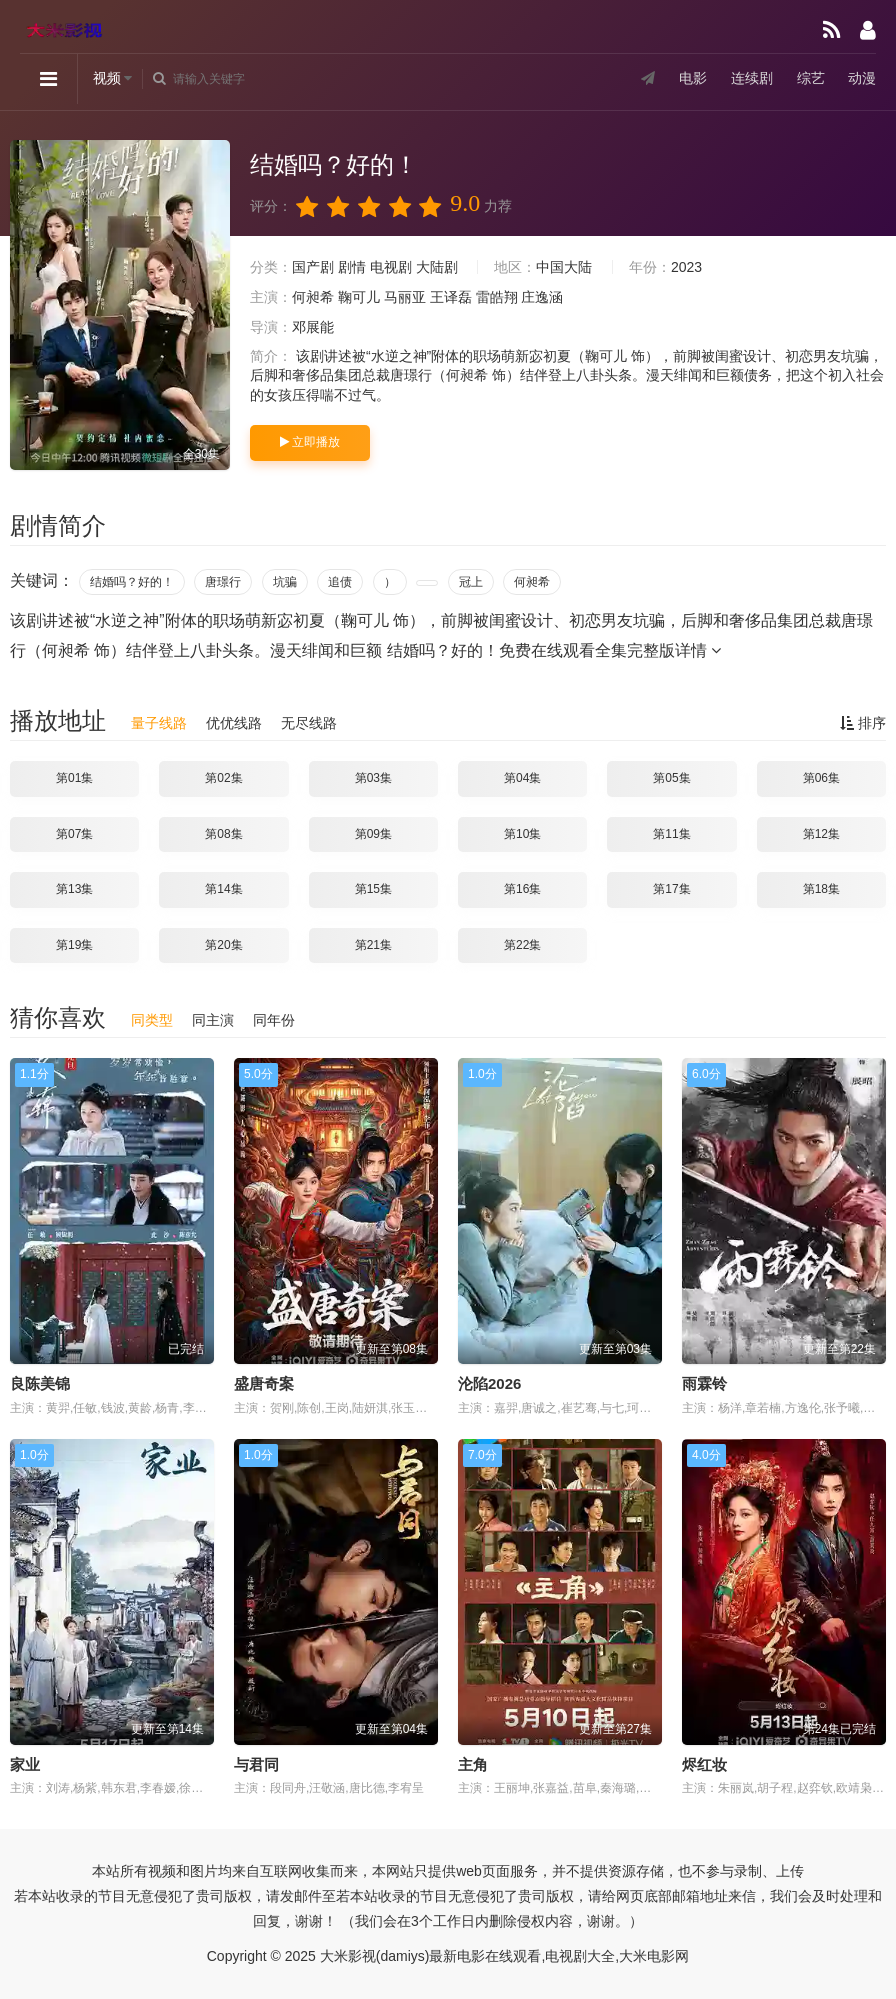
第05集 (671, 778)
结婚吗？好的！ (132, 582)
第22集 (522, 945)
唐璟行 (223, 582)
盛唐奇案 (264, 1383)
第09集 (373, 834)
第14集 (223, 889)
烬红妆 (704, 1764)
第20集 (223, 945)
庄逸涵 (542, 297)
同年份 (274, 1020)
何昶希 (313, 297)
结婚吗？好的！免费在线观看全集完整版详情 (554, 650)
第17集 (671, 889)
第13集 (74, 889)
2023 (686, 267)
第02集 (223, 778)
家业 (25, 1764)
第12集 (821, 834)
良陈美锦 (40, 1383)
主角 (473, 1764)
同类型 (152, 1020)
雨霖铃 (704, 1383)
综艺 (810, 79)
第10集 (522, 834)
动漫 (862, 79)
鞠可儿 (359, 297)
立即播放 (310, 442)
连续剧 (751, 79)
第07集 (74, 834)
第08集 (223, 834)
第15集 (373, 889)
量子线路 (159, 723)
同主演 (213, 1020)
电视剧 (391, 267)
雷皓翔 (497, 297)
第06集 (821, 778)
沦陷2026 (489, 1383)
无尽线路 (309, 723)
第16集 (522, 889)
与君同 (256, 1764)
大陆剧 (437, 267)
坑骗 (285, 582)
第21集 (373, 945)
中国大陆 (564, 267)
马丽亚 (405, 297)
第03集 (373, 778)
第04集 (522, 778)
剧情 (352, 267)
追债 (340, 582)
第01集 (74, 778)
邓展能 (313, 327)
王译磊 (451, 297)
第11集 (671, 834)
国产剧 (313, 267)
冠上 (471, 582)
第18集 (821, 889)
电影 (692, 79)
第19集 (74, 945)
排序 (863, 723)
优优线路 (234, 723)
